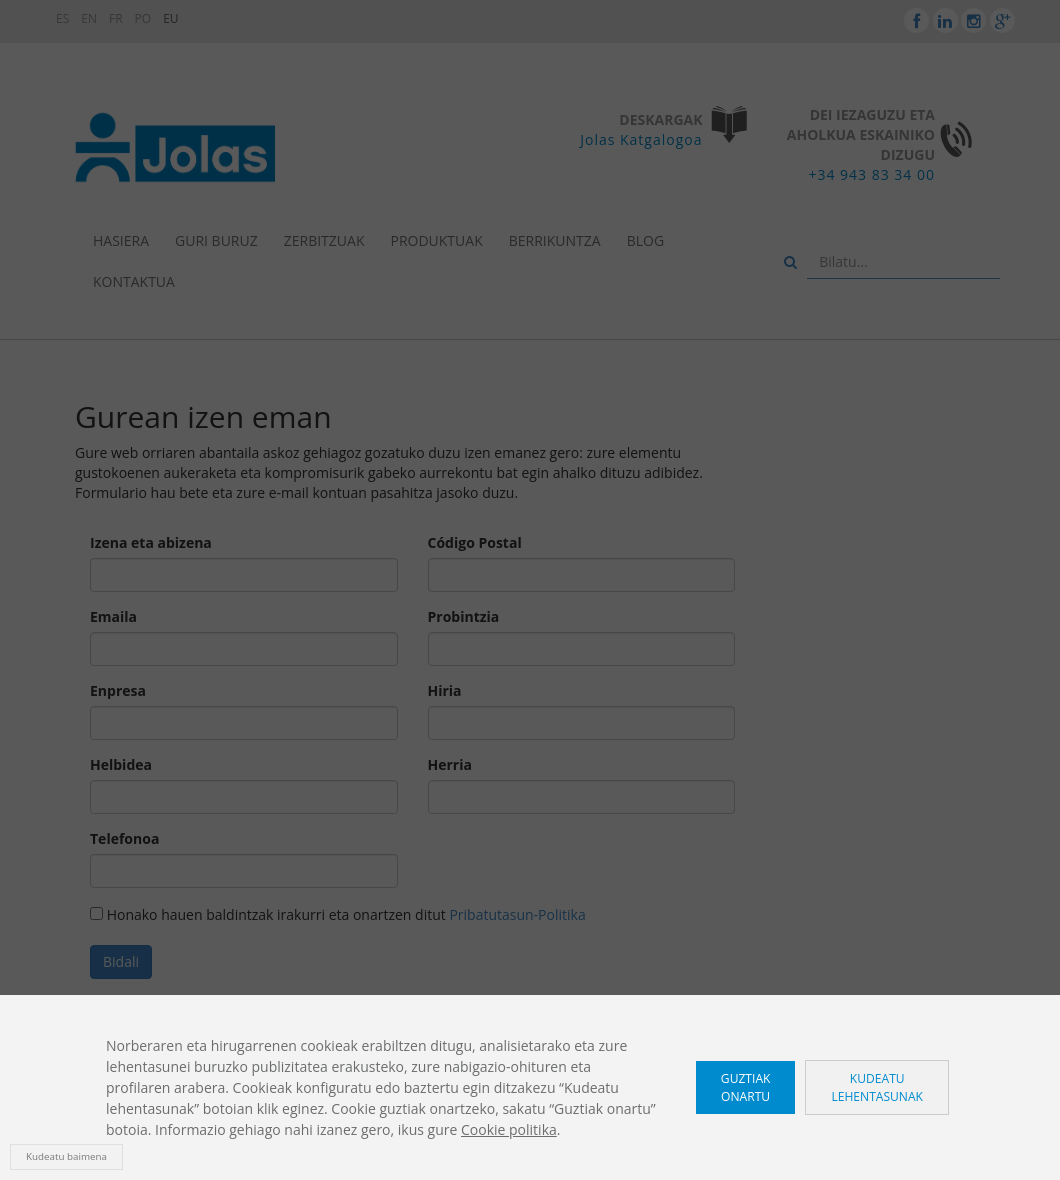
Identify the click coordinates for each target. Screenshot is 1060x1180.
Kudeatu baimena (66, 1156)
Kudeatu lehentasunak (877, 1087)
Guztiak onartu (746, 1087)
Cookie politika (509, 1129)
